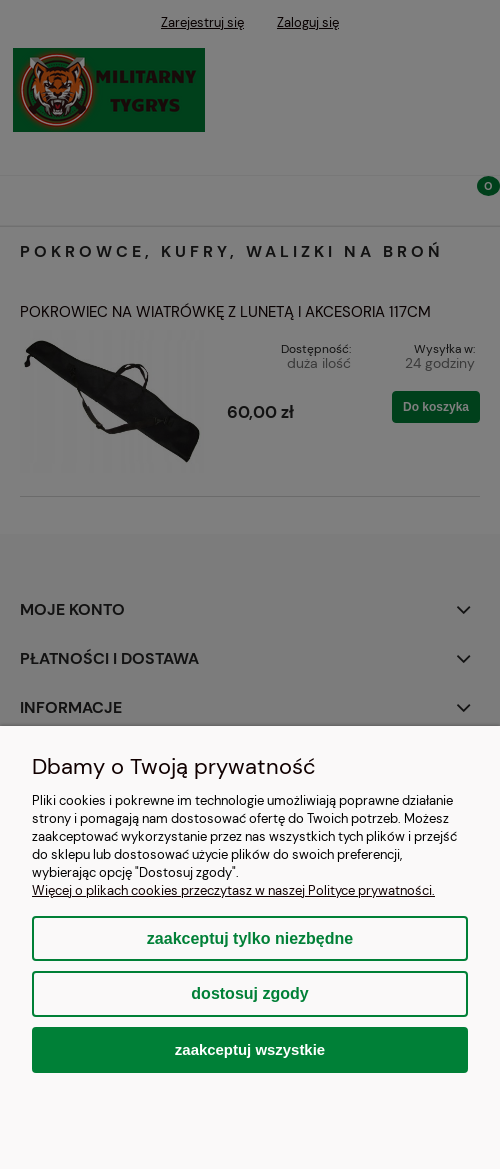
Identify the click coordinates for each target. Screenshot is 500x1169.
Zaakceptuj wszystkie (250, 1049)
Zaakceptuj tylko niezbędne (250, 938)
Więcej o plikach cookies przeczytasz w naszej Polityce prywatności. (233, 890)
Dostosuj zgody (249, 993)
